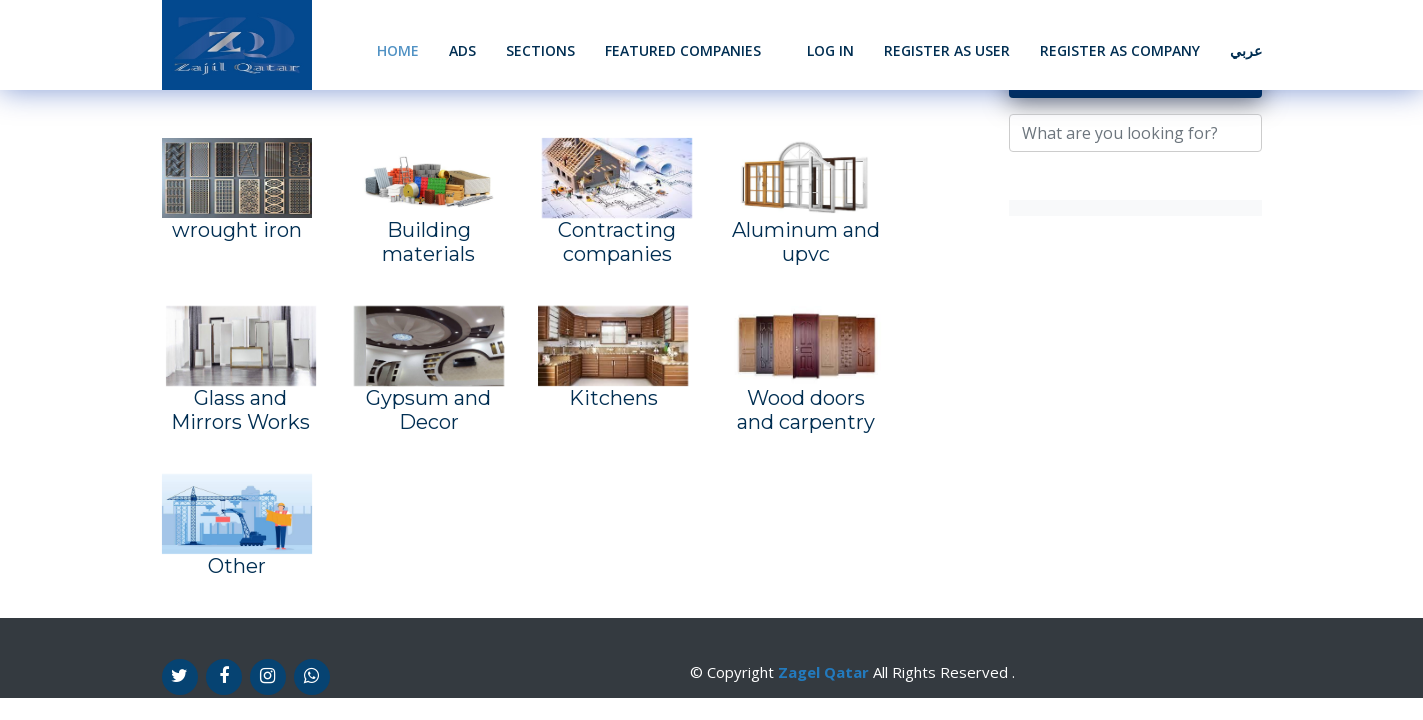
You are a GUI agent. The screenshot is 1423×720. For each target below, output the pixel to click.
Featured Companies (683, 50)
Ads (462, 50)
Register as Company (1120, 50)
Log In (830, 50)
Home (398, 50)
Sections (540, 50)
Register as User (947, 50)
